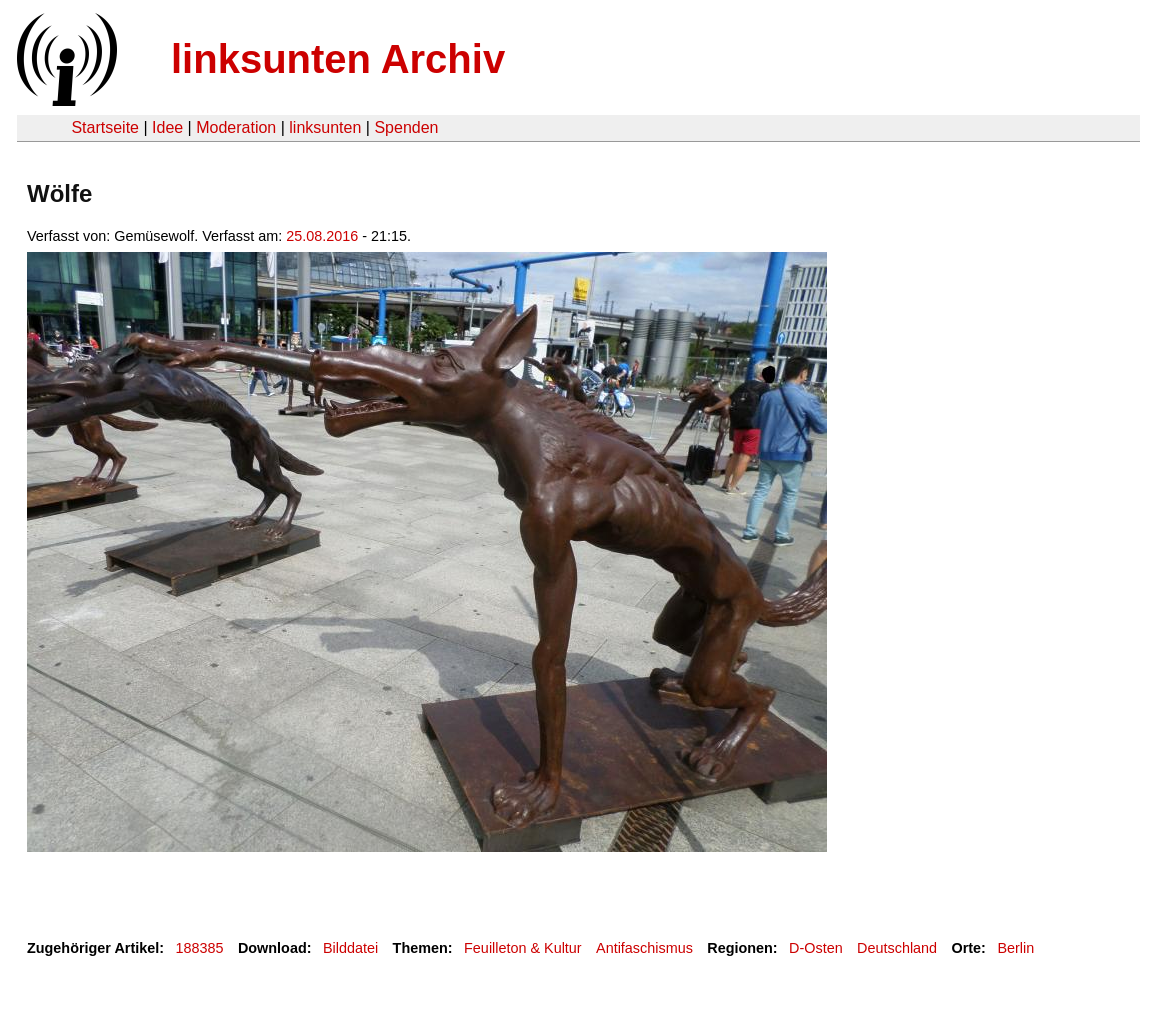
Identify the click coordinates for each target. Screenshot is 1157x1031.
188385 (200, 948)
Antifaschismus (644, 948)
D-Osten (816, 948)
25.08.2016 (322, 236)
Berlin (1015, 948)
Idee (167, 127)
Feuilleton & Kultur (523, 948)
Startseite (105, 127)
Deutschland (897, 948)
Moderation (236, 127)
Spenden (406, 127)
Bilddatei (350, 948)
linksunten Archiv (338, 59)
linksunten (325, 127)
